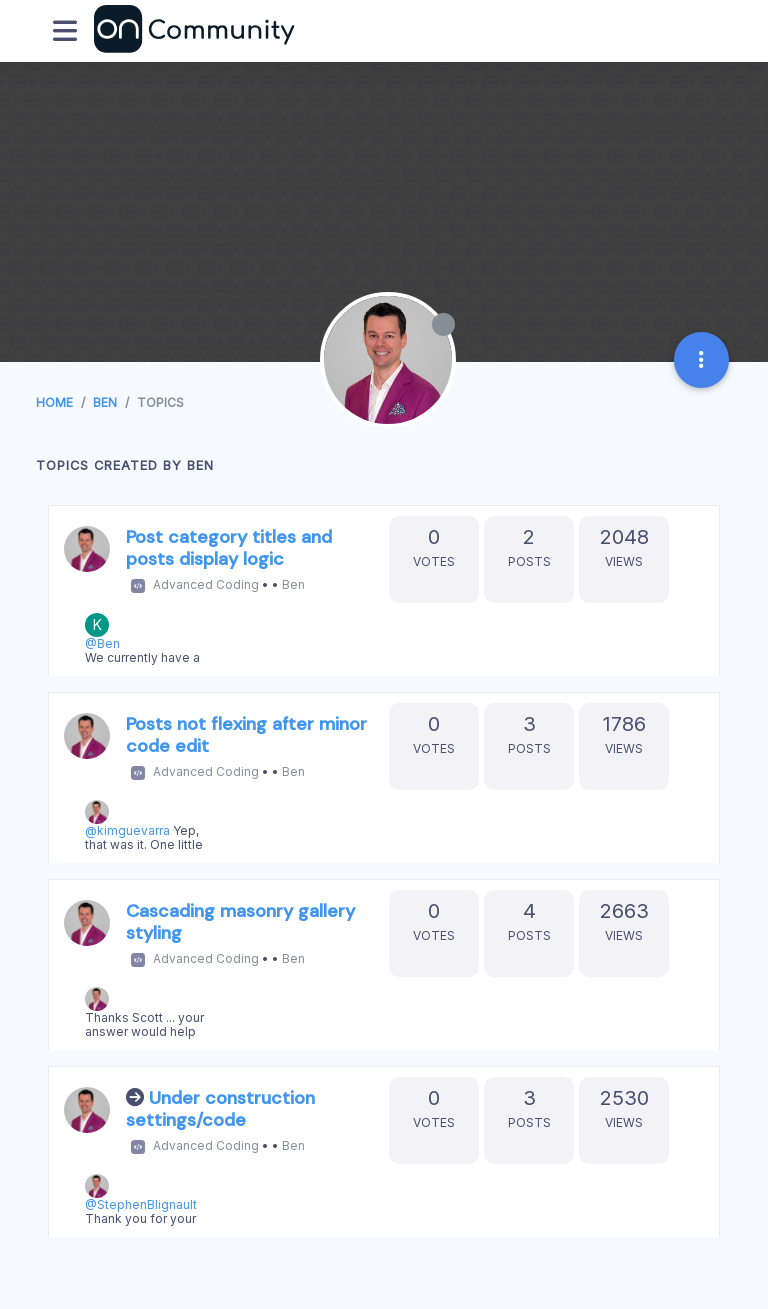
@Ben (102, 643)
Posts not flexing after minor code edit (246, 735)
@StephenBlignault (141, 1204)
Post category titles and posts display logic (229, 548)
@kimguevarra (127, 830)
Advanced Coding (206, 584)
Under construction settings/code (220, 1109)
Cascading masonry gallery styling (240, 922)
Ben (293, 584)
